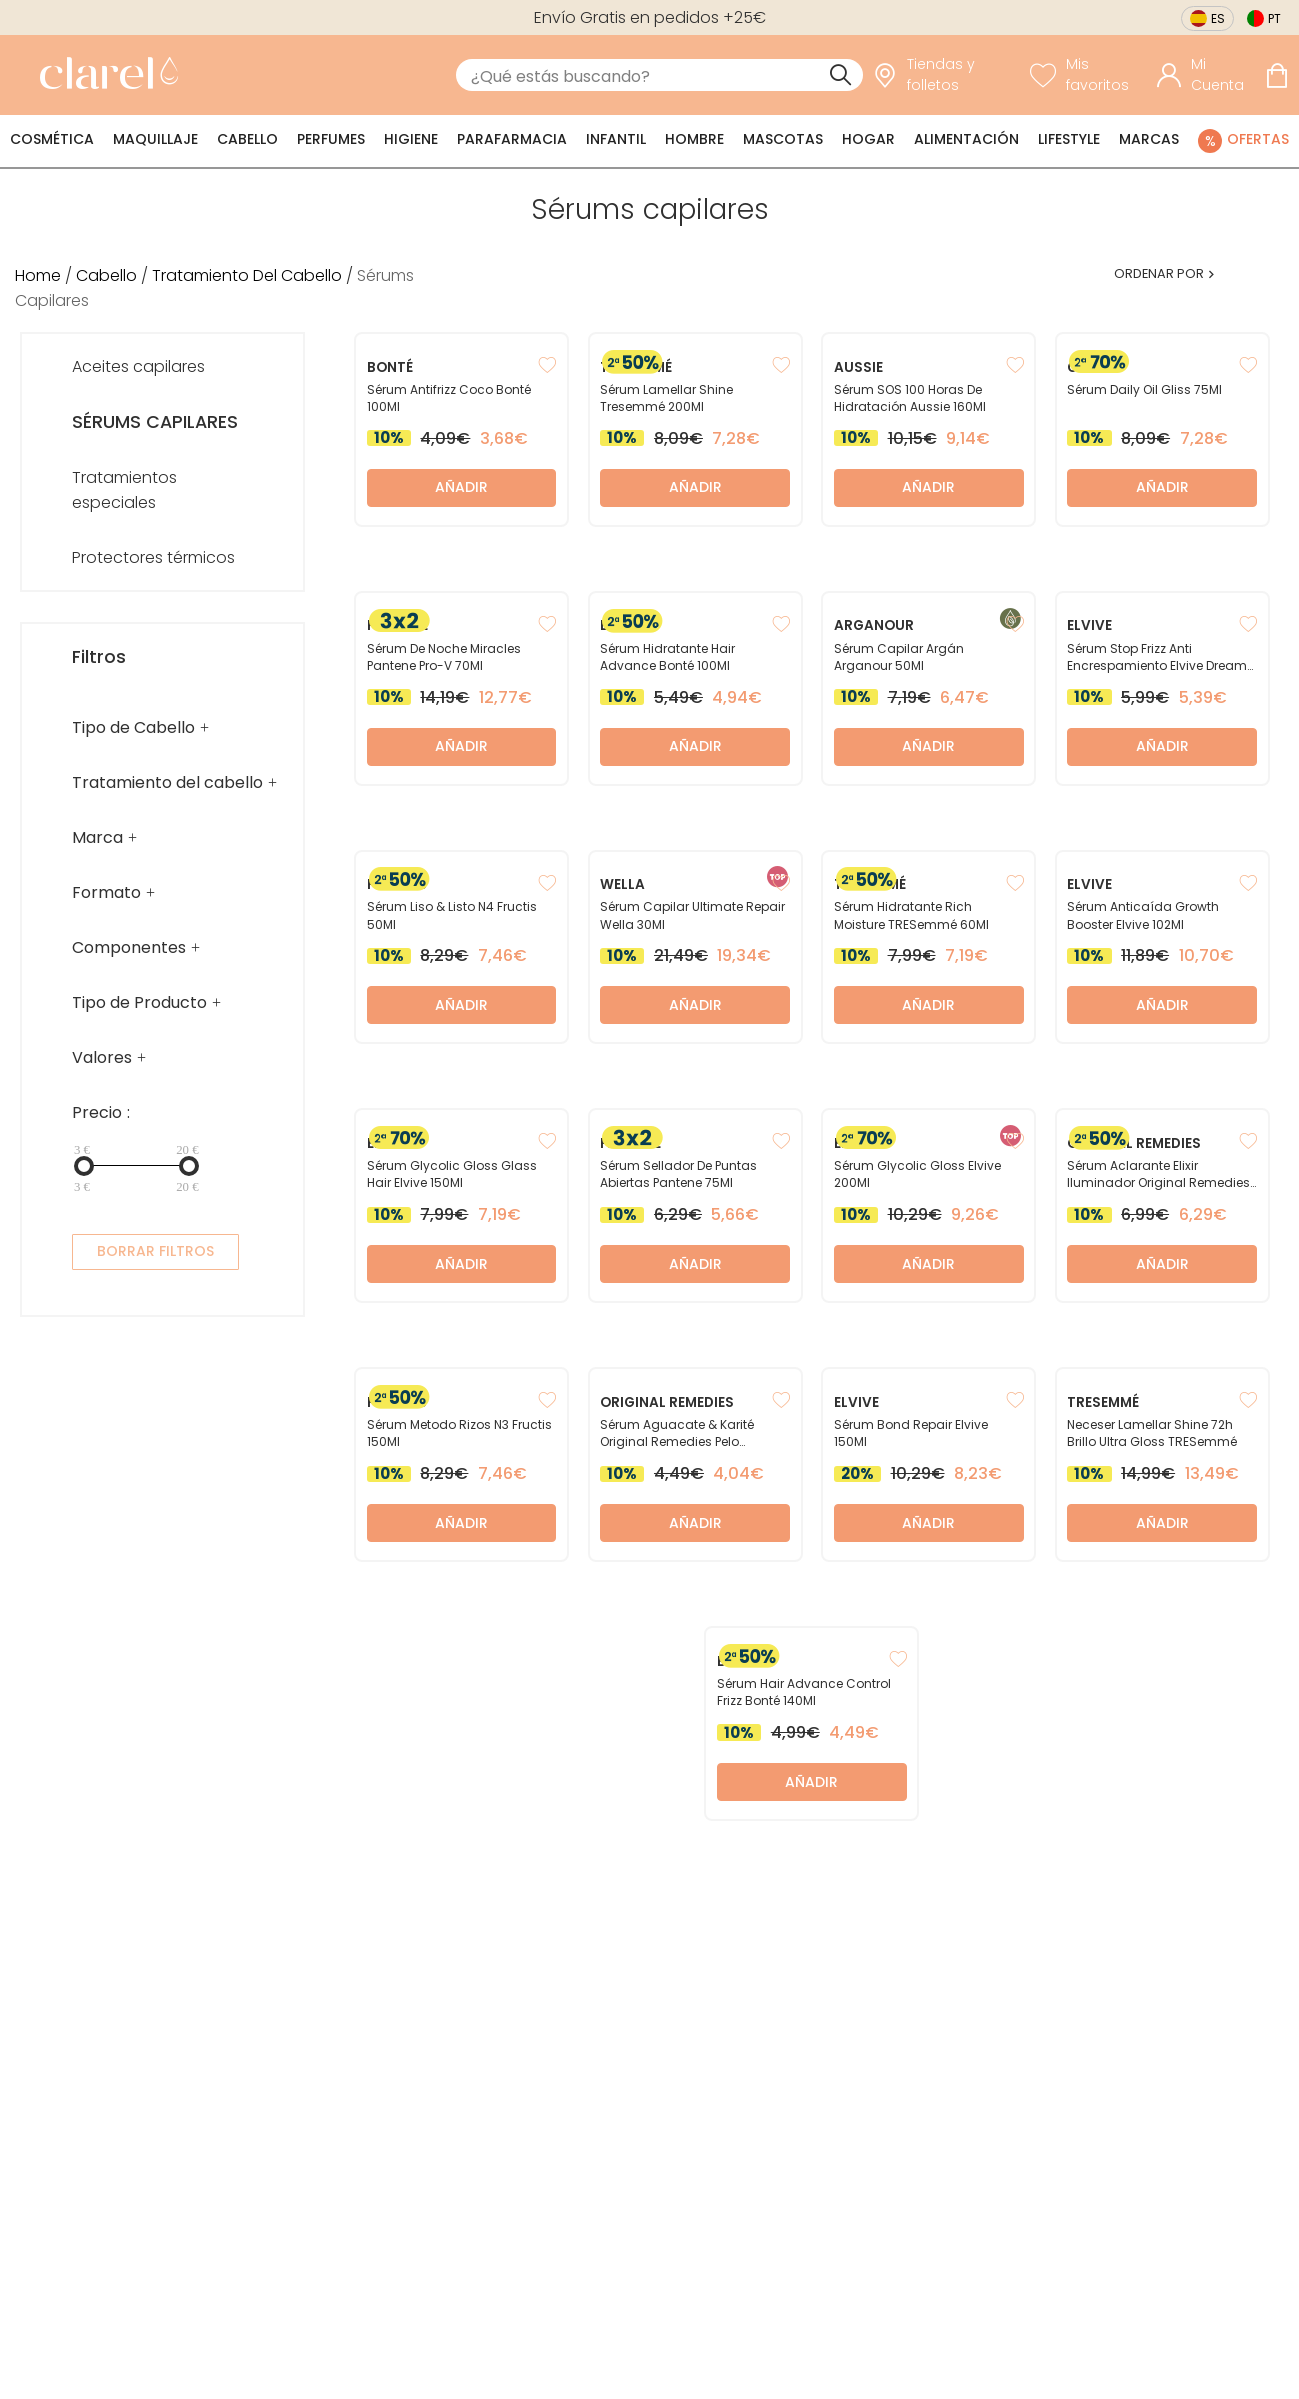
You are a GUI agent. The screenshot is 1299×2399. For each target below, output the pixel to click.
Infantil (616, 139)
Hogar (868, 139)
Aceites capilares (138, 366)
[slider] (84, 1166)
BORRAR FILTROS (155, 1251)
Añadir (461, 487)
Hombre (694, 139)
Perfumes (331, 139)
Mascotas (783, 139)
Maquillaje (155, 139)
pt (1274, 18)
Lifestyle (1069, 139)
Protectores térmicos (153, 557)
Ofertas (1258, 139)
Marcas (1149, 139)
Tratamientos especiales (124, 490)
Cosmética (52, 139)
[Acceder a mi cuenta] (1206, 75)
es (1218, 18)
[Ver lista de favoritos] (1088, 75)
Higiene (411, 139)
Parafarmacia (512, 139)
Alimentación (966, 139)
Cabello (247, 139)
